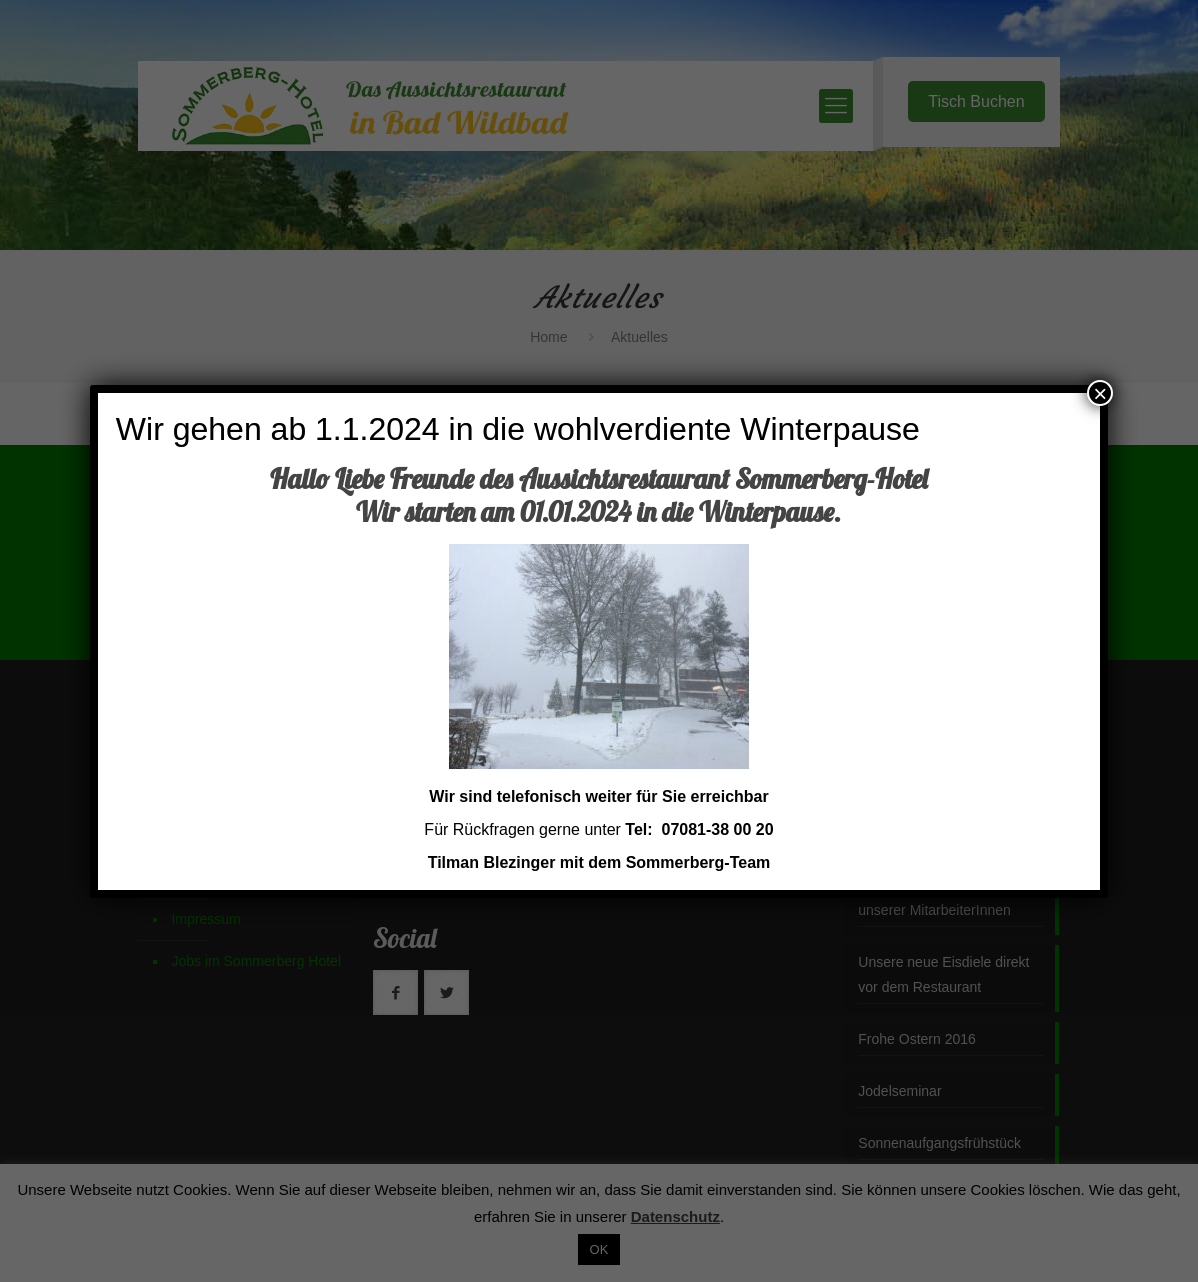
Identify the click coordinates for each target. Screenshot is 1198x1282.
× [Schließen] (1100, 393)
